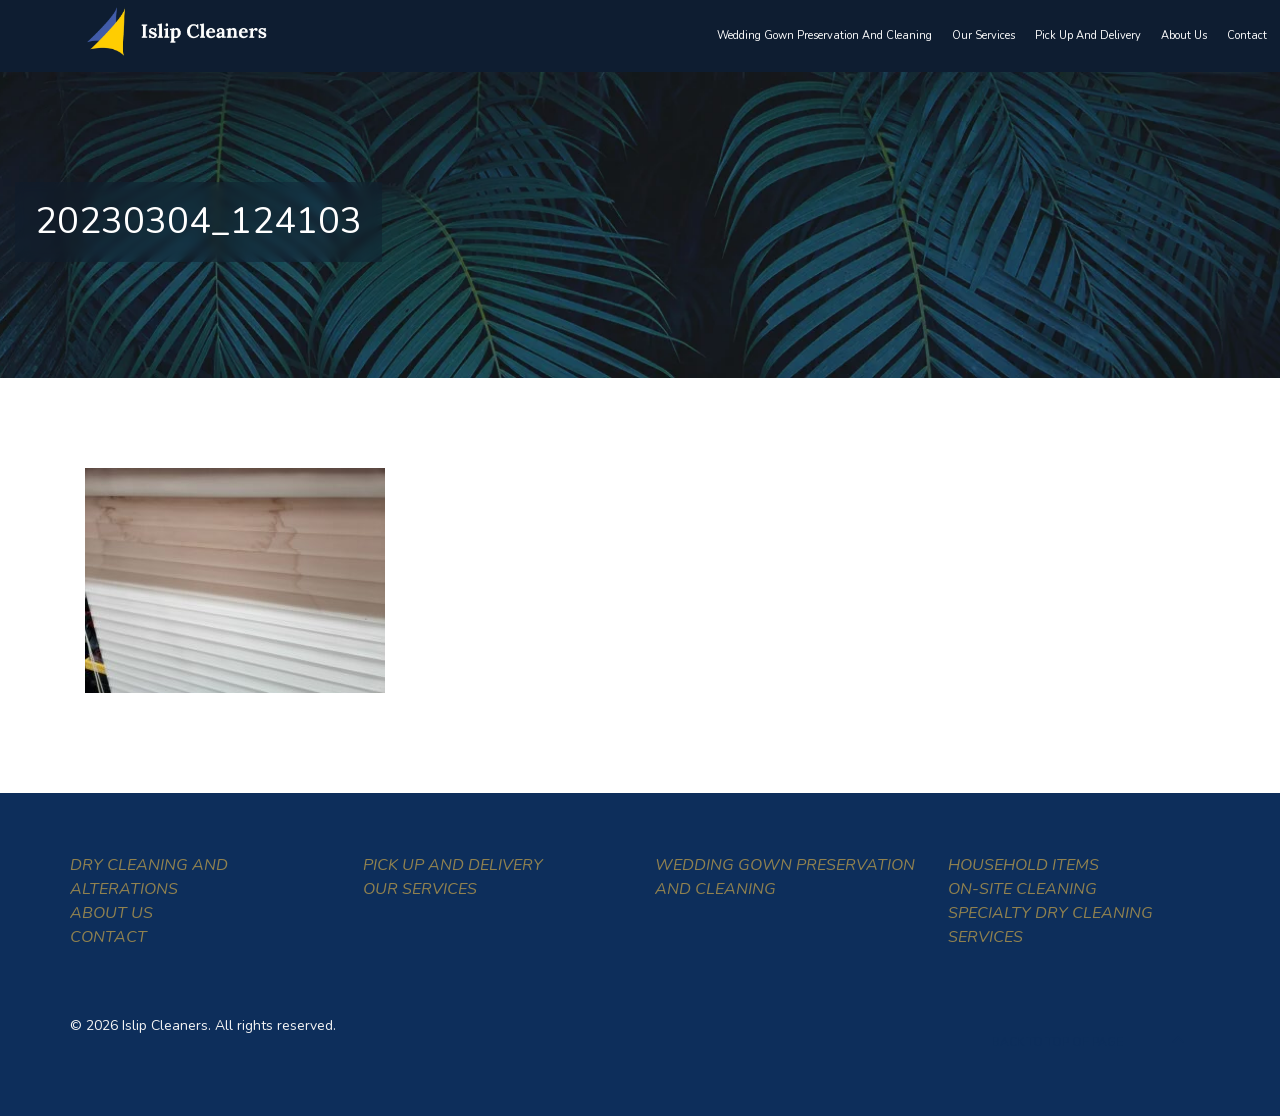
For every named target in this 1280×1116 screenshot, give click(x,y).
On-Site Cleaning (1022, 889)
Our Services (983, 35)
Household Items (1023, 865)
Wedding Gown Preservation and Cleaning (824, 35)
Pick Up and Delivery (1088, 35)
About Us (1184, 35)
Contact (1247, 35)
